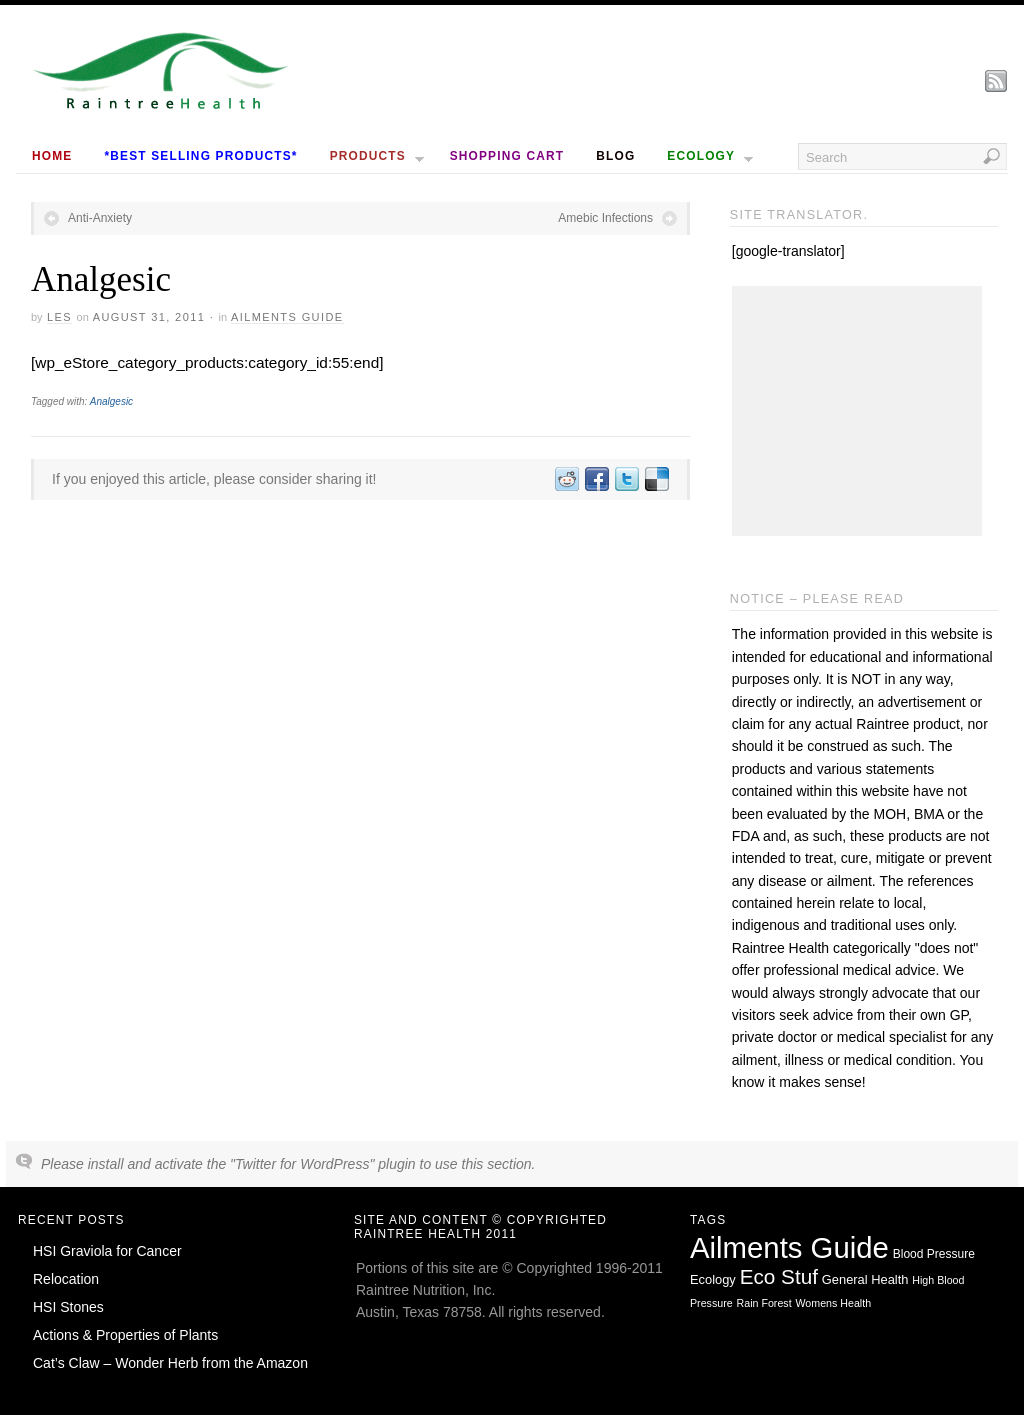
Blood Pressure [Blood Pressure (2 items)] (934, 1254)
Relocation (66, 1279)
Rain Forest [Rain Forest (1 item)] (764, 1303)
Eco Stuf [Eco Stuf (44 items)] (779, 1276)
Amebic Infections (605, 218)
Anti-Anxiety (100, 218)
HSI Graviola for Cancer (107, 1251)
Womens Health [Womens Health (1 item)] (834, 1303)
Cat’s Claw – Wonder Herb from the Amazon (170, 1363)
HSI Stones (68, 1307)
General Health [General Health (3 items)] (865, 1279)
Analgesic (111, 401)
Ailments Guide (287, 317)
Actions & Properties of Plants (125, 1335)
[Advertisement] (857, 411)
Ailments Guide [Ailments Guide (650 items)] (789, 1247)
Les (59, 317)
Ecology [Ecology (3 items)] (713, 1279)
